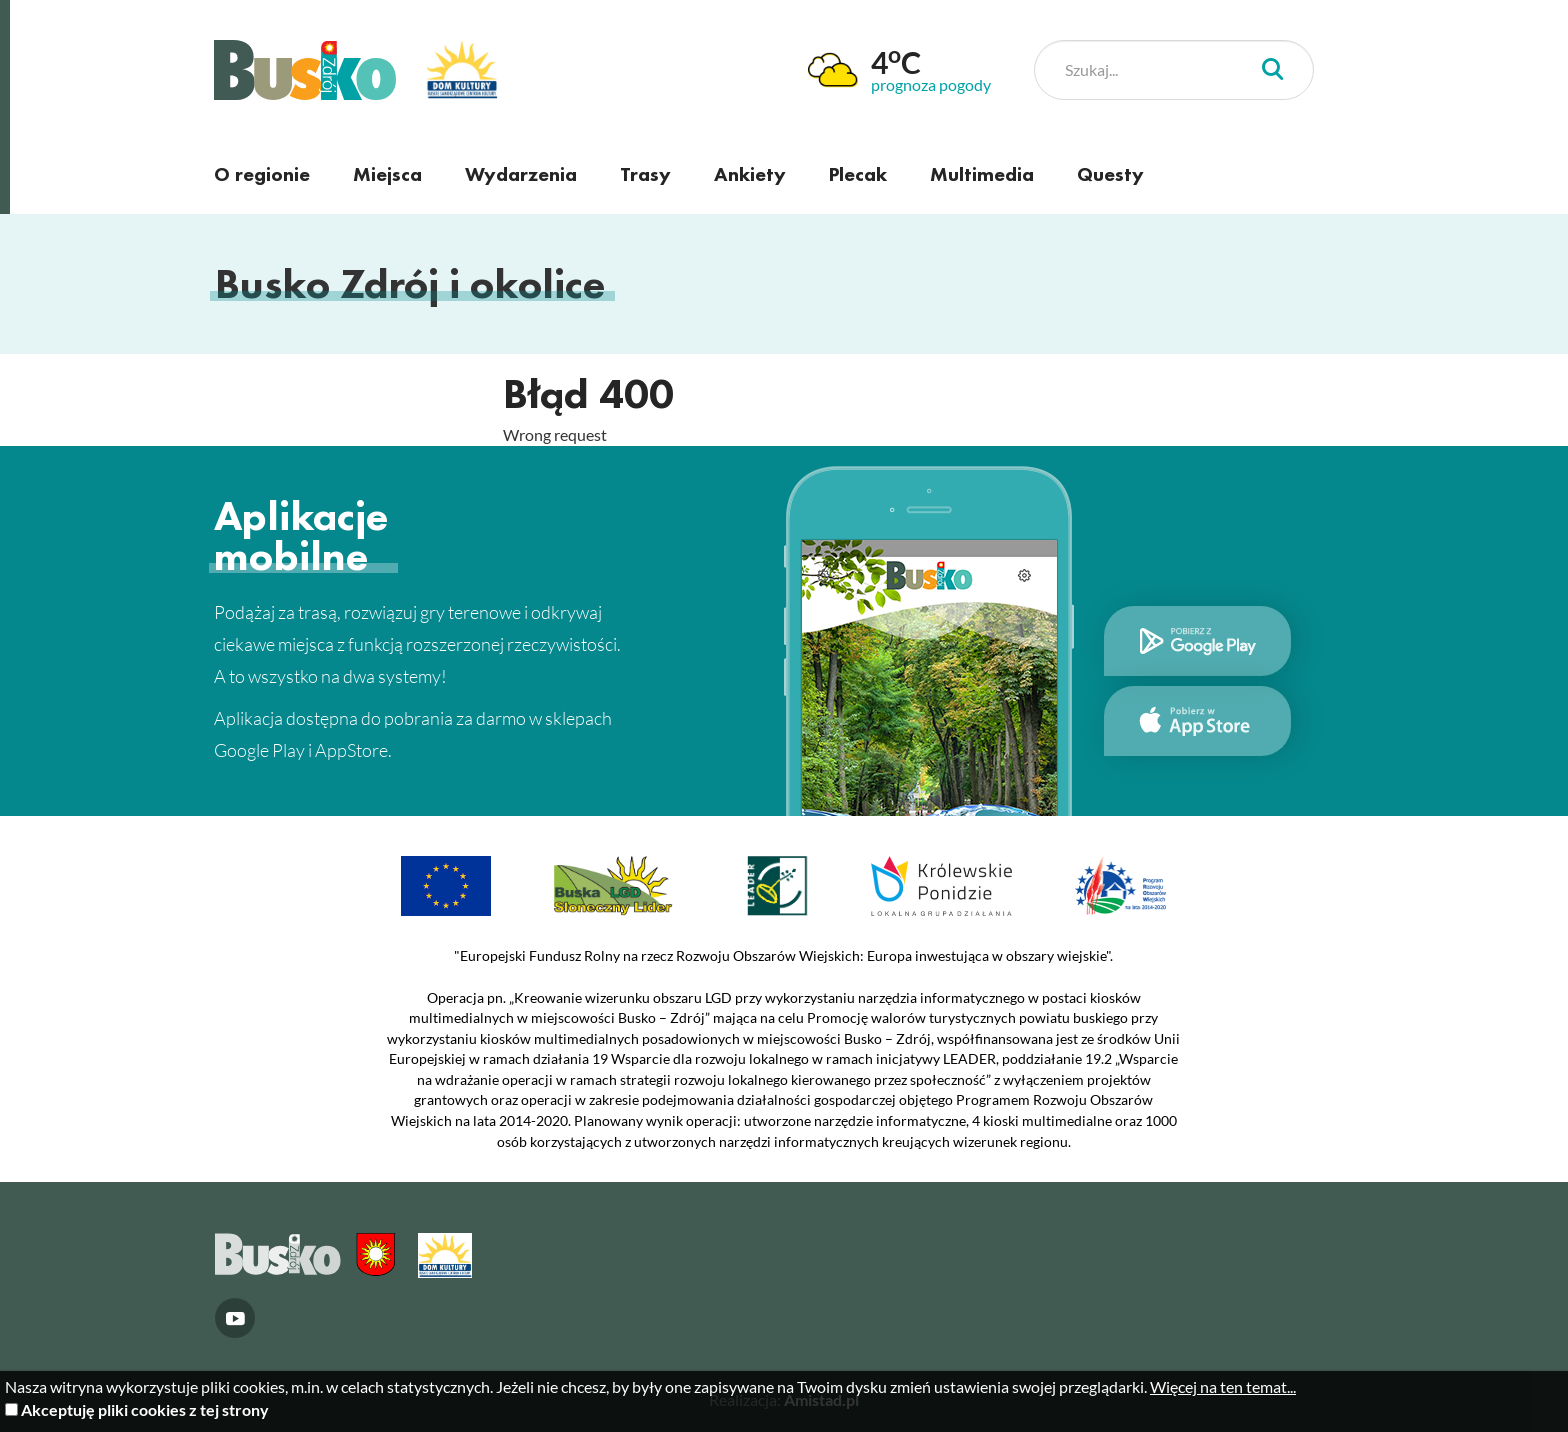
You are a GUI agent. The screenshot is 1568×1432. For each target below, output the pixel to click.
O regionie (262, 174)
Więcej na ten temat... (1223, 1386)
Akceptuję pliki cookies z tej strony (145, 1409)
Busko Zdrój (305, 70)
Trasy (645, 174)
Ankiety (750, 174)
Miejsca (387, 174)
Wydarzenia (521, 174)
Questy (1110, 174)
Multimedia (982, 174)
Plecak (858, 174)
